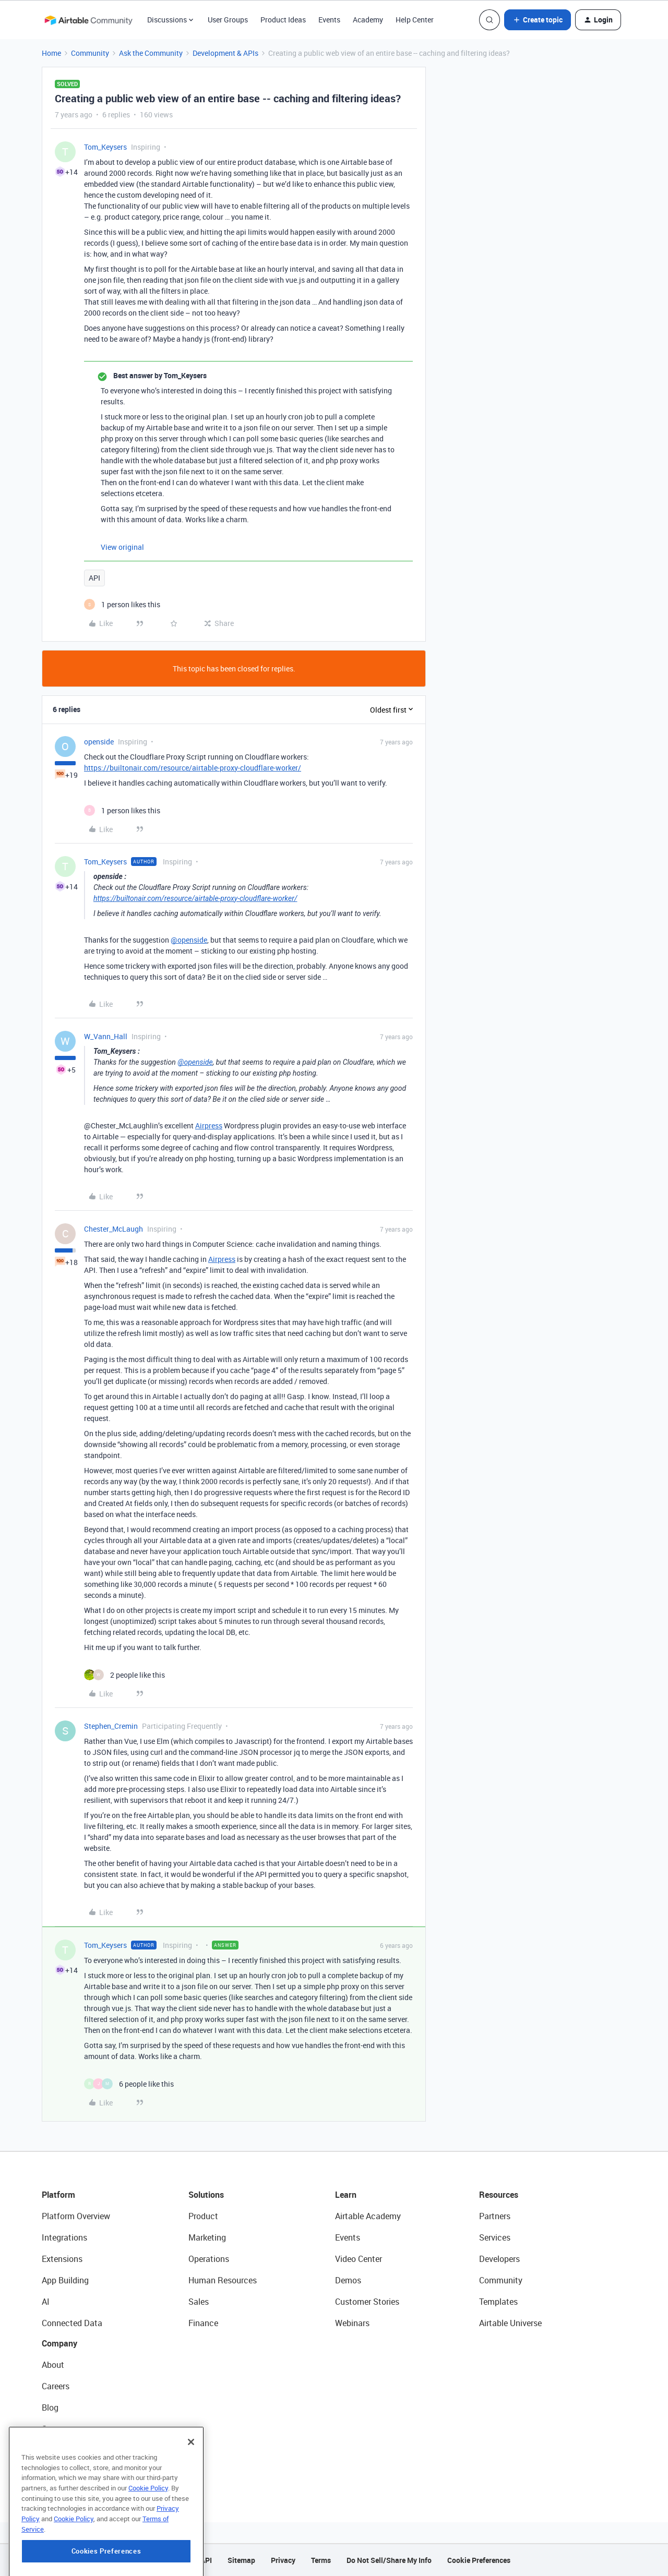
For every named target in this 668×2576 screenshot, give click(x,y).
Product (203, 2216)
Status (54, 2429)
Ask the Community (151, 53)
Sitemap (241, 2560)
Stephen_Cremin (111, 1726)
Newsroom (61, 2450)
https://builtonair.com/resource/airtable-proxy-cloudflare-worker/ (192, 768)
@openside (189, 940)
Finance (203, 2323)
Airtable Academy (368, 2216)
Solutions (206, 2194)
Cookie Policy (148, 2527)
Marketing (207, 2237)
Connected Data (72, 2323)
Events (329, 20)
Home (51, 53)
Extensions (62, 2259)
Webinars (352, 2323)
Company (59, 2343)
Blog (50, 2407)
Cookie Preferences (478, 2560)
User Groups (228, 20)
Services (494, 2237)
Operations (208, 2259)
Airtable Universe (510, 2323)
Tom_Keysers (105, 147)
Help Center (415, 20)
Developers (499, 2259)
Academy (368, 20)
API (94, 578)
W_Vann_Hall (105, 1036)
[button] (537, 19)
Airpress (208, 1125)
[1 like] (122, 604)
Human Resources (222, 2280)
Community (90, 53)
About (53, 2364)
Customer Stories (367, 2301)
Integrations (64, 2237)
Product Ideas (283, 20)
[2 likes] (124, 1674)
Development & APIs (225, 53)
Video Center (358, 2259)
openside (99, 742)
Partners (494, 2216)
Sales (198, 2301)
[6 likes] (129, 2083)
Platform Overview (76, 2216)
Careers (55, 2386)
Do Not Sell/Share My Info (389, 2560)
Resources (498, 2194)
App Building (65, 2280)
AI (46, 2301)
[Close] (191, 2481)
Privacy (283, 2560)
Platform (58, 2194)
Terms (321, 2560)
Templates (498, 2301)
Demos (348, 2280)
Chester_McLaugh (113, 1229)
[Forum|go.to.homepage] (88, 19)
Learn (345, 2194)
